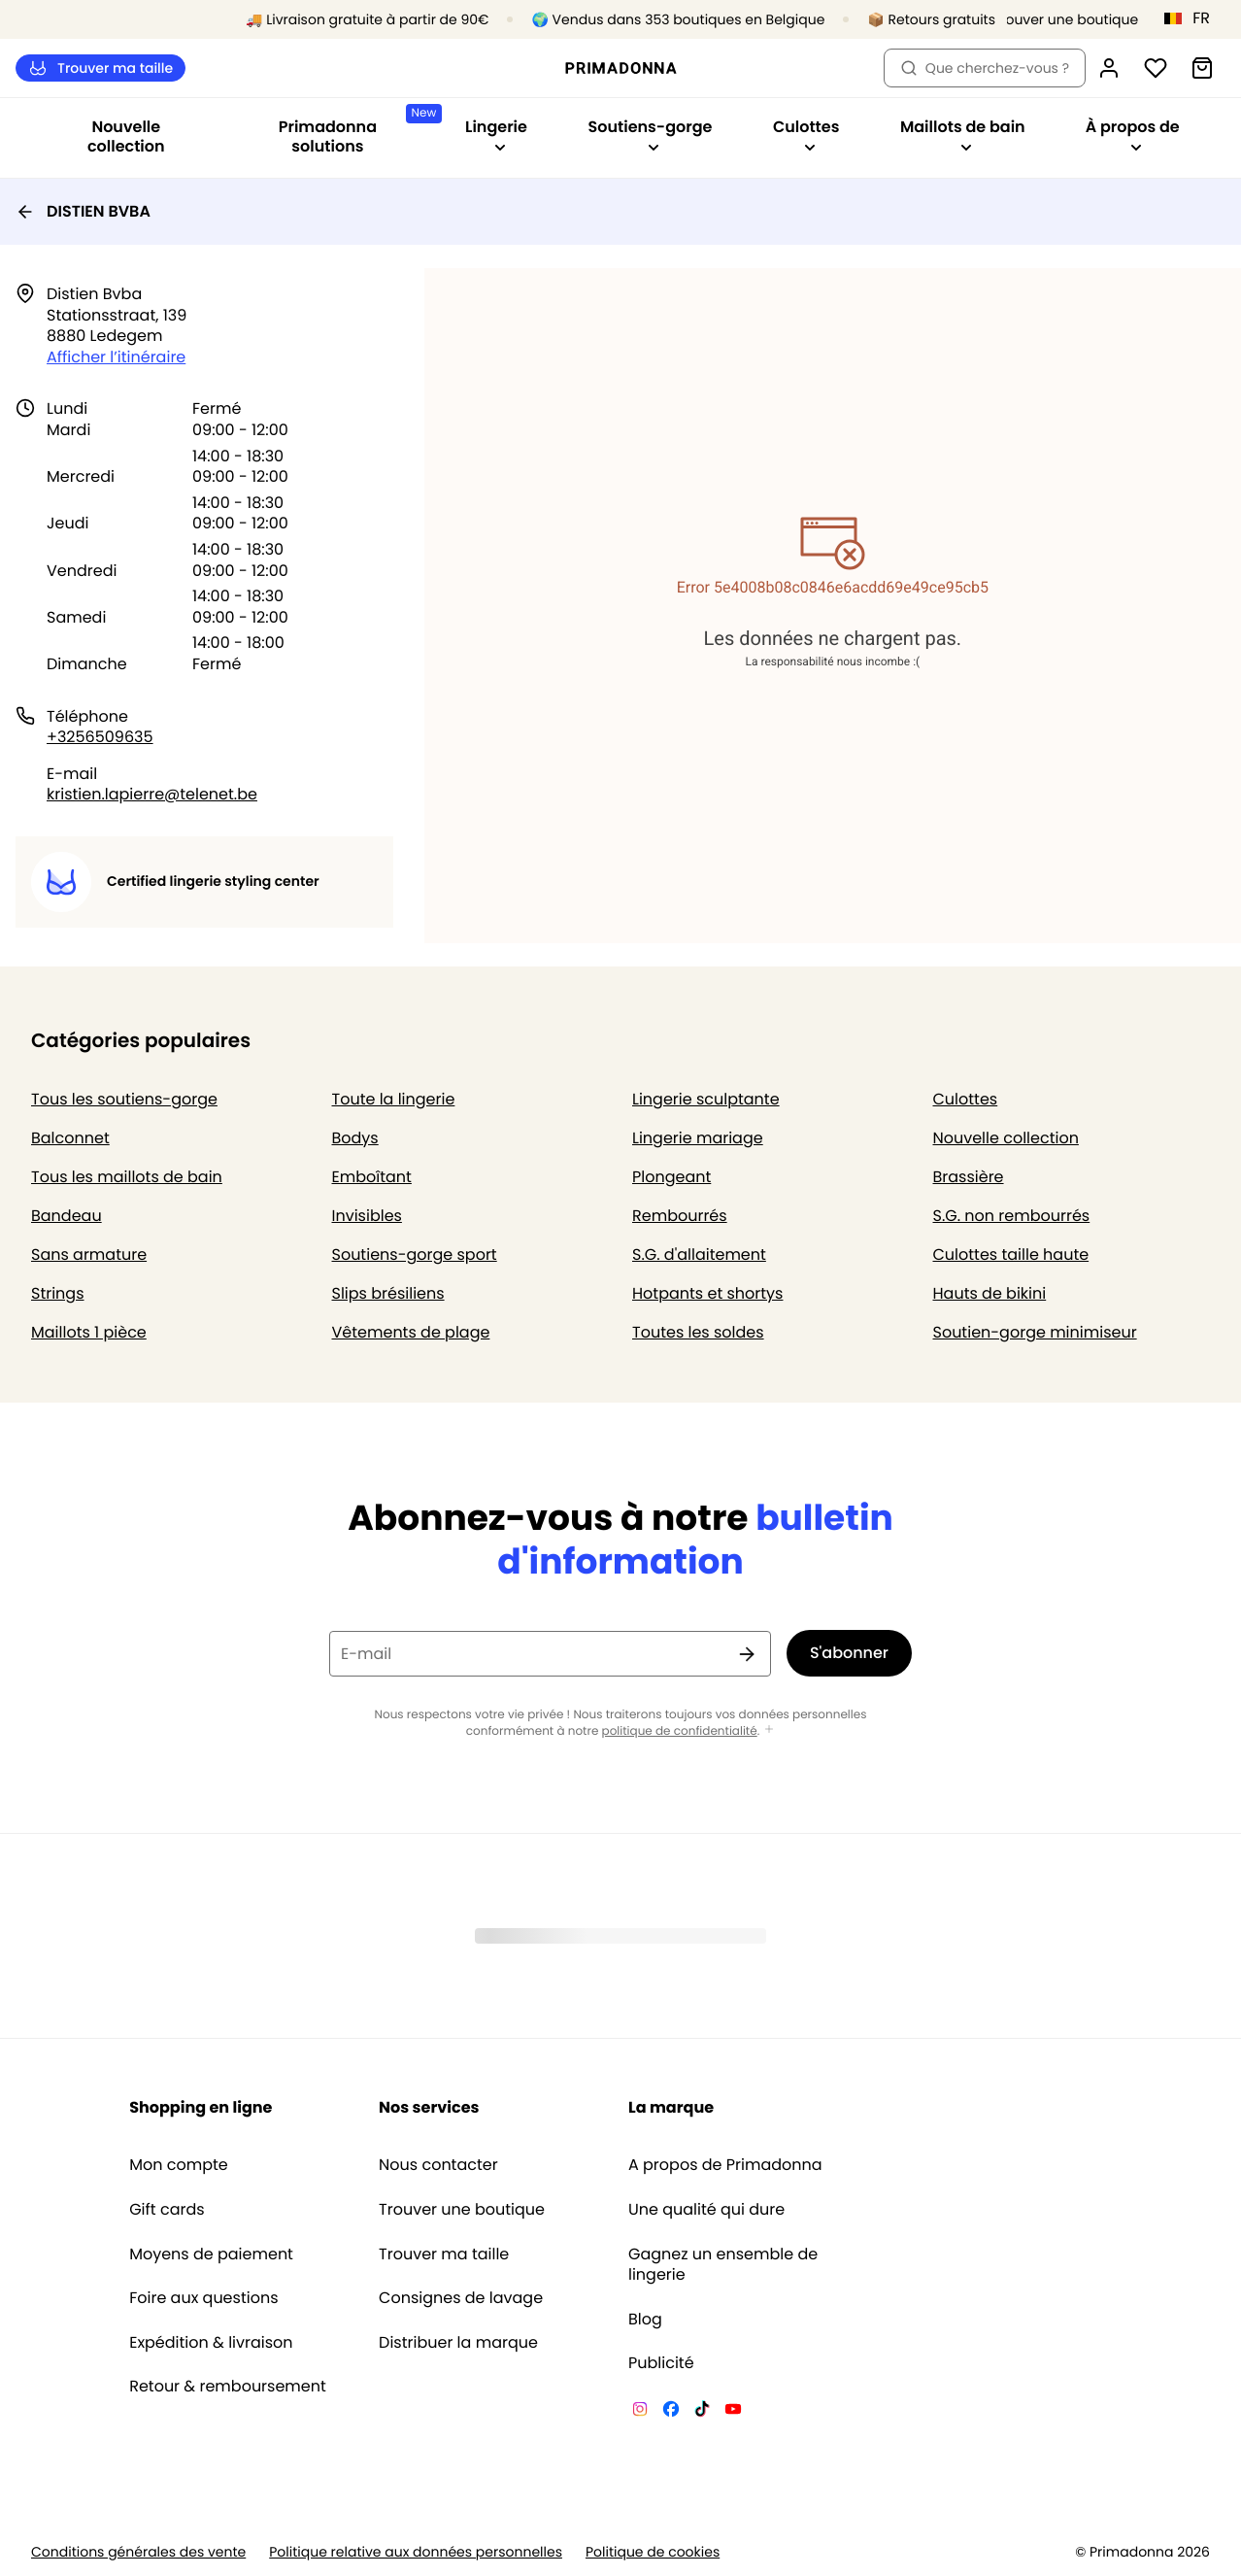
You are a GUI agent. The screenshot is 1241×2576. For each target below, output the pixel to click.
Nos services (429, 2107)
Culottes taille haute (1011, 1254)
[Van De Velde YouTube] (733, 2411)
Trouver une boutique (462, 2209)
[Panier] (1202, 68)
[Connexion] (1109, 68)
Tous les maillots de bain (126, 1177)
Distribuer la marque (458, 2343)
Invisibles (367, 1215)
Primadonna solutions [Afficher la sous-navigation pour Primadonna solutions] (357, 130)
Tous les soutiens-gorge (124, 1099)
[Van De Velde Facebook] (671, 2411)
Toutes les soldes (698, 1332)
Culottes (965, 1099)
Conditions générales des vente (138, 2552)
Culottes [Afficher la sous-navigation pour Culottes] (806, 134)
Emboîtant (372, 1177)
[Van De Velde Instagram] (640, 2411)
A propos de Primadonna (725, 2165)
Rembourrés (679, 1215)
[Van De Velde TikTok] (702, 2411)
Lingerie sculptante (706, 1099)
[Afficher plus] (769, 1730)
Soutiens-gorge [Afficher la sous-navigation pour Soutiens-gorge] (649, 134)
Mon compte (178, 2165)
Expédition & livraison (210, 2343)
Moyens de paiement (211, 2254)
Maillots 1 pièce (89, 1332)
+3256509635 (100, 737)
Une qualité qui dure (706, 2209)
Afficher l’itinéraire (116, 357)
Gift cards (166, 2209)
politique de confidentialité (679, 1731)
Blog (645, 2319)
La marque (671, 2107)
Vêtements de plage (411, 1332)
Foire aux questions (203, 2298)
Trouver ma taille (100, 68)
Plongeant (671, 1177)
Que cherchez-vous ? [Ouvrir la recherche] (984, 68)
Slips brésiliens (388, 1293)
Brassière (968, 1177)
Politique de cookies (653, 2552)
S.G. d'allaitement (699, 1254)
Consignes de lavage (461, 2298)
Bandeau (66, 1215)
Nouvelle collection (126, 136)
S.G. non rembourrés (1011, 1215)
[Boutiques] (1056, 20)
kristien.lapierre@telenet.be (152, 794)
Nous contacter (438, 2165)
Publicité (661, 2363)
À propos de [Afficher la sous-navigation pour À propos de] (1133, 134)
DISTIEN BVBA (83, 211)
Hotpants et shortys (707, 1293)
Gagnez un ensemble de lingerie (723, 2265)
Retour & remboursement (227, 2386)
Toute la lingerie (393, 1099)
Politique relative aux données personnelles (415, 2552)
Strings (57, 1293)
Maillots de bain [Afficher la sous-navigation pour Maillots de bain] (962, 134)
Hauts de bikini (990, 1293)
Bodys (355, 1138)
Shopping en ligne (200, 2107)
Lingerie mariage (697, 1138)
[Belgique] (1193, 18)
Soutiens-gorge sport (414, 1254)
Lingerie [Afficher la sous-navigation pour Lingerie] (496, 134)
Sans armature (89, 1254)
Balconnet (70, 1138)
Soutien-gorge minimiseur (1035, 1332)
